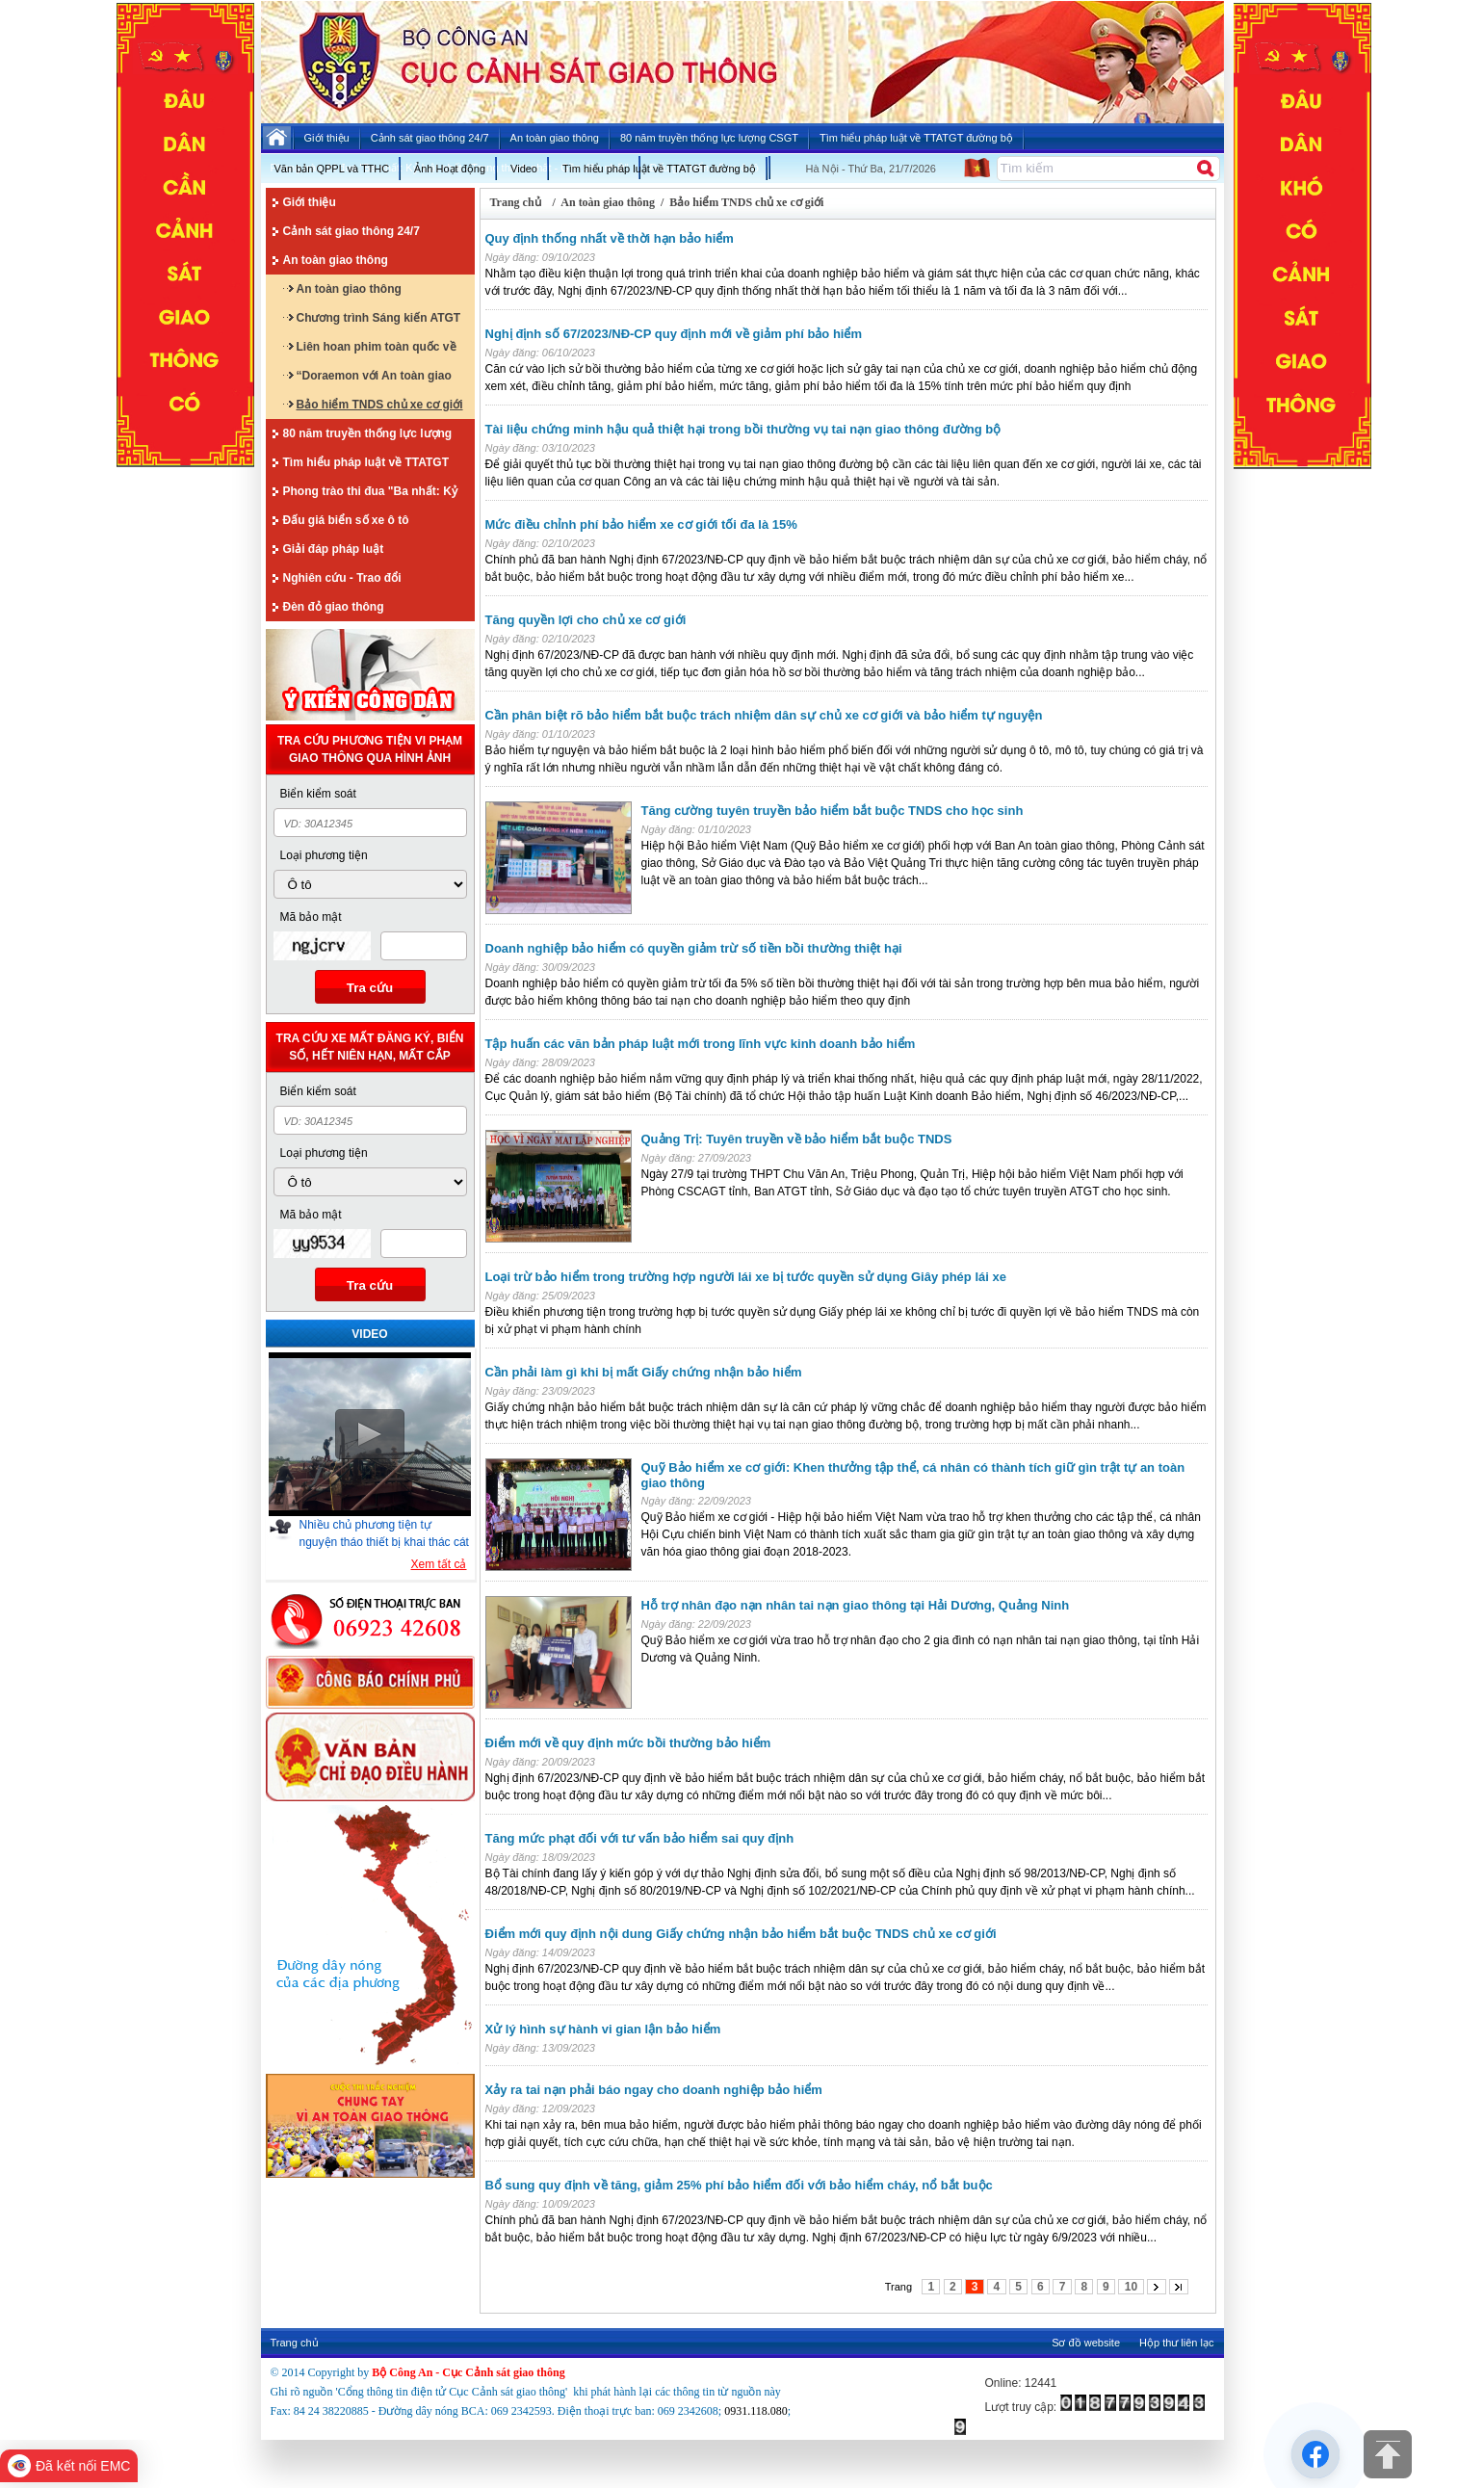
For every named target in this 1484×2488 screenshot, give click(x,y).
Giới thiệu (309, 202)
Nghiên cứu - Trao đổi (342, 578)
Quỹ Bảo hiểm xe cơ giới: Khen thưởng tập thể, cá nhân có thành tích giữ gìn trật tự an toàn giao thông (913, 1475)
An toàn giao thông (335, 260)
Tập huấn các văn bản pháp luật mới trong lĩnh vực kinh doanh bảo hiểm (700, 1043)
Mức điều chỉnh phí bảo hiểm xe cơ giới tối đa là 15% (641, 524)
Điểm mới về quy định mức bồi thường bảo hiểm (628, 1743)
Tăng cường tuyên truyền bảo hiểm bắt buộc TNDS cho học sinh (832, 810)
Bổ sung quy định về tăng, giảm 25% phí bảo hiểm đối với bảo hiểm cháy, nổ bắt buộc (739, 2185)
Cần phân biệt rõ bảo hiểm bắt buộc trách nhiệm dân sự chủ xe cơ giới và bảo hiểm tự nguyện (764, 715)
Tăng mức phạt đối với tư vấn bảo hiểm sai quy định (639, 1838)
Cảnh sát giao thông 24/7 (351, 231)
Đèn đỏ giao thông (333, 607)
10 (1131, 2286)
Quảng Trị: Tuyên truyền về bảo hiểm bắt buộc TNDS (796, 1139)
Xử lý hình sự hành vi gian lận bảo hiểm (603, 2029)
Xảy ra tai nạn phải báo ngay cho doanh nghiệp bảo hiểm (653, 2089)
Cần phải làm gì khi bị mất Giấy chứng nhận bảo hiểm (643, 1372)
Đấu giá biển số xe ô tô (346, 520)
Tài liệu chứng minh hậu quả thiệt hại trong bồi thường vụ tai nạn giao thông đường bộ (743, 429)
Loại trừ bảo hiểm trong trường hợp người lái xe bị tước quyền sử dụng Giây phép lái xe (745, 1277)
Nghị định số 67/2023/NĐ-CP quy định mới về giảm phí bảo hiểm (674, 334)
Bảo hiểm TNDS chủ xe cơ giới (380, 404)
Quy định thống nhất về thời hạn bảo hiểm (609, 238)
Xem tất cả (438, 1564)
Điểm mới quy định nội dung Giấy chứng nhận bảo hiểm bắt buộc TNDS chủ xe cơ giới (741, 1933)
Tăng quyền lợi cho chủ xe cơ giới (586, 620)
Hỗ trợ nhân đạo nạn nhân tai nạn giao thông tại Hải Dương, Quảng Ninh (855, 1605)
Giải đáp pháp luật (333, 549)
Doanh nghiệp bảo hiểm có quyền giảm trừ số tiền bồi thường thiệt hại (693, 948)
